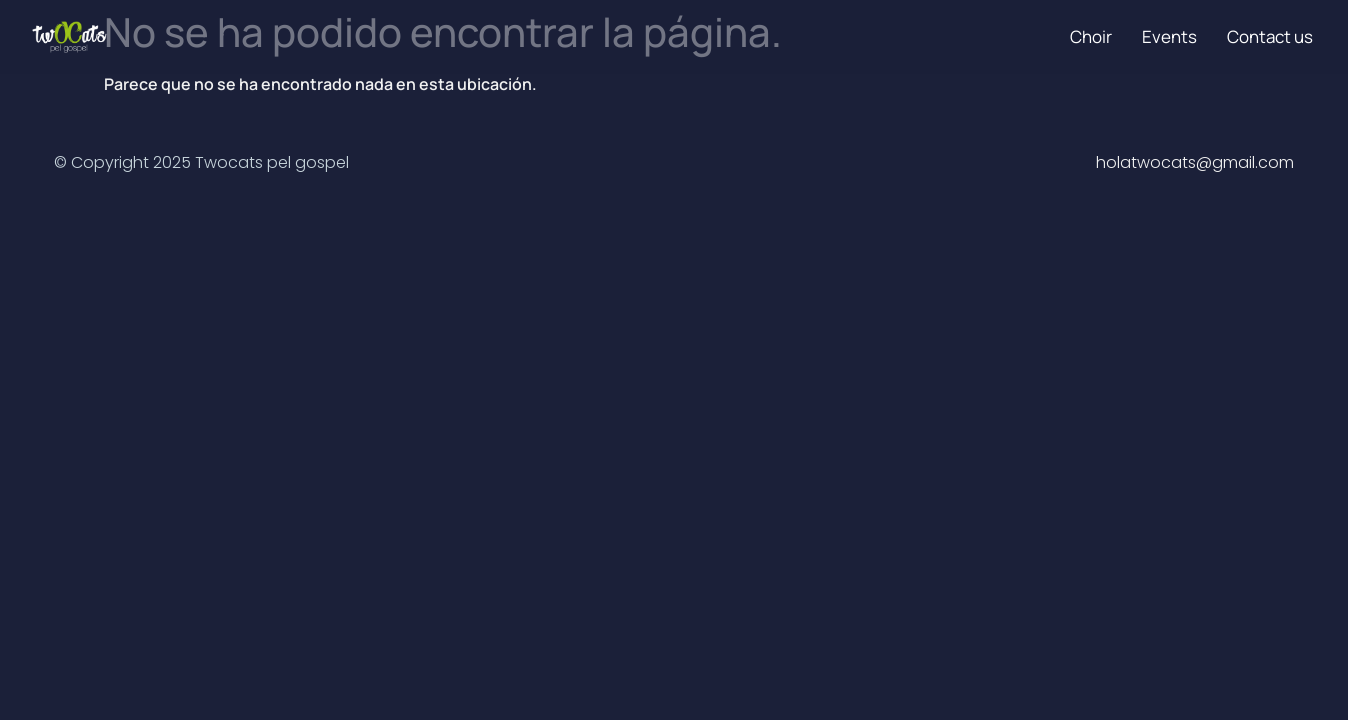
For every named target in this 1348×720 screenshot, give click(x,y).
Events (1169, 36)
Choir (1091, 36)
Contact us (1270, 36)
